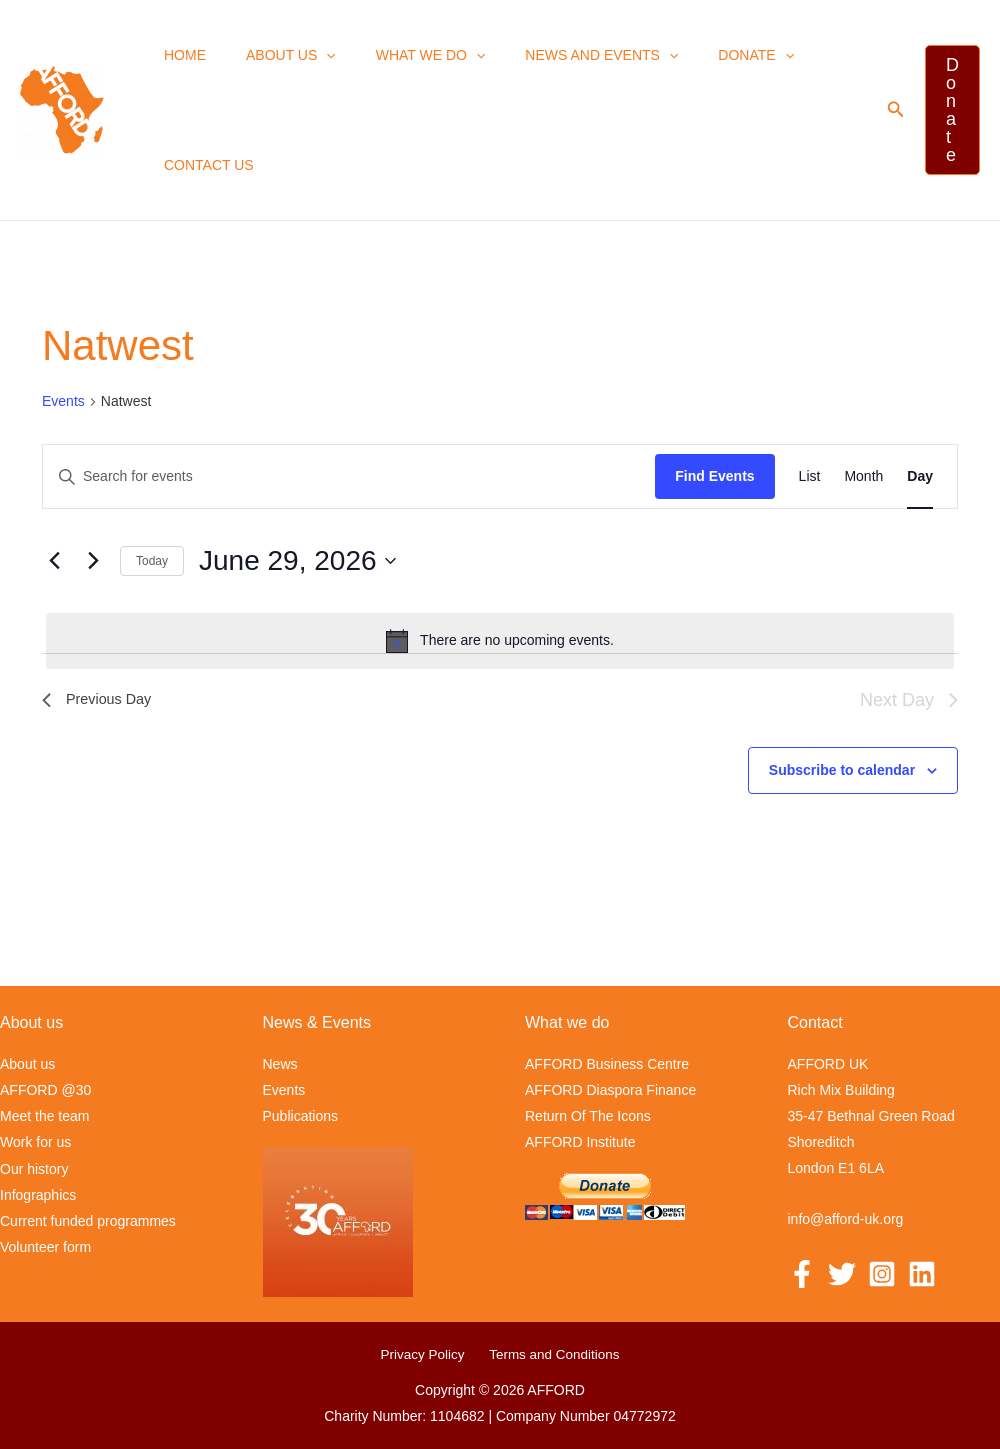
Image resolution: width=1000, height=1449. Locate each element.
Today (152, 561)
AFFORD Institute (580, 1142)
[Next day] (93, 561)
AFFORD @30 (45, 1090)
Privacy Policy (425, 1354)
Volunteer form (45, 1246)
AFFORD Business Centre (607, 1064)
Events (63, 401)
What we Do (401, 55)
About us (273, 55)
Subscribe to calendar (842, 770)
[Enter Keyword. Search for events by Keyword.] (349, 476)
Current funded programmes (88, 1220)
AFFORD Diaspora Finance (610, 1090)
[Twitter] (842, 1273)
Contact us (203, 165)
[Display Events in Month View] (863, 476)
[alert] (500, 641)
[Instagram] (882, 1273)
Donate (702, 55)
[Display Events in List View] (810, 476)
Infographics (38, 1194)
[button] (308, 55)
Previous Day (101, 699)
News (280, 1064)
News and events (559, 55)
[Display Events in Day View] (920, 476)
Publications (301, 1116)
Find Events (714, 476)
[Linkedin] (922, 1273)
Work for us (35, 1142)
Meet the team (45, 1116)
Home (179, 55)
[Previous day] (54, 561)
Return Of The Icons (588, 1116)
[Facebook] (802, 1273)
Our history (34, 1168)
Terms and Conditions (550, 1354)
